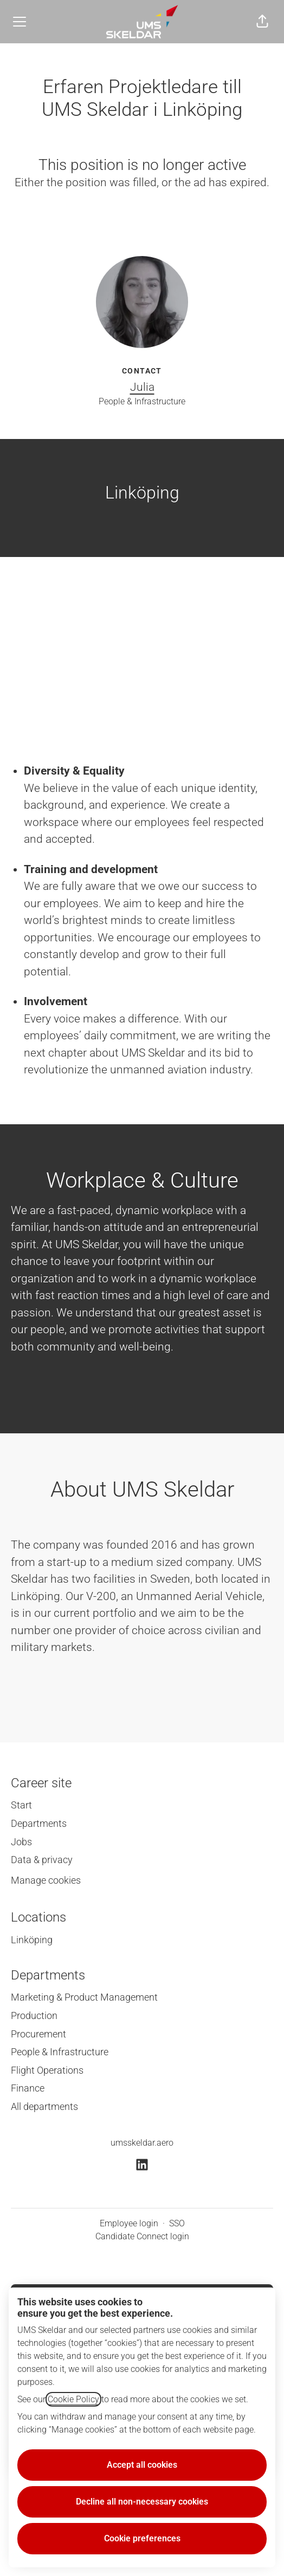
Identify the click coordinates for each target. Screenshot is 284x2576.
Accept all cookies (142, 2465)
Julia (142, 387)
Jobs (21, 1841)
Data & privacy (42, 1859)
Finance (27, 2088)
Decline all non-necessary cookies (142, 2501)
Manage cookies (46, 1880)
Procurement (38, 2034)
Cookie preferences (142, 2538)
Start (21, 1805)
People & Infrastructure (59, 2051)
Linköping (32, 1939)
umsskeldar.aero (142, 2143)
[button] (262, 21)
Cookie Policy (73, 2399)
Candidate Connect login (142, 2236)
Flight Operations (47, 2070)
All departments (44, 2106)
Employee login (129, 2223)
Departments (39, 1823)
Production (34, 2015)
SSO (177, 2223)
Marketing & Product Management (84, 1997)
